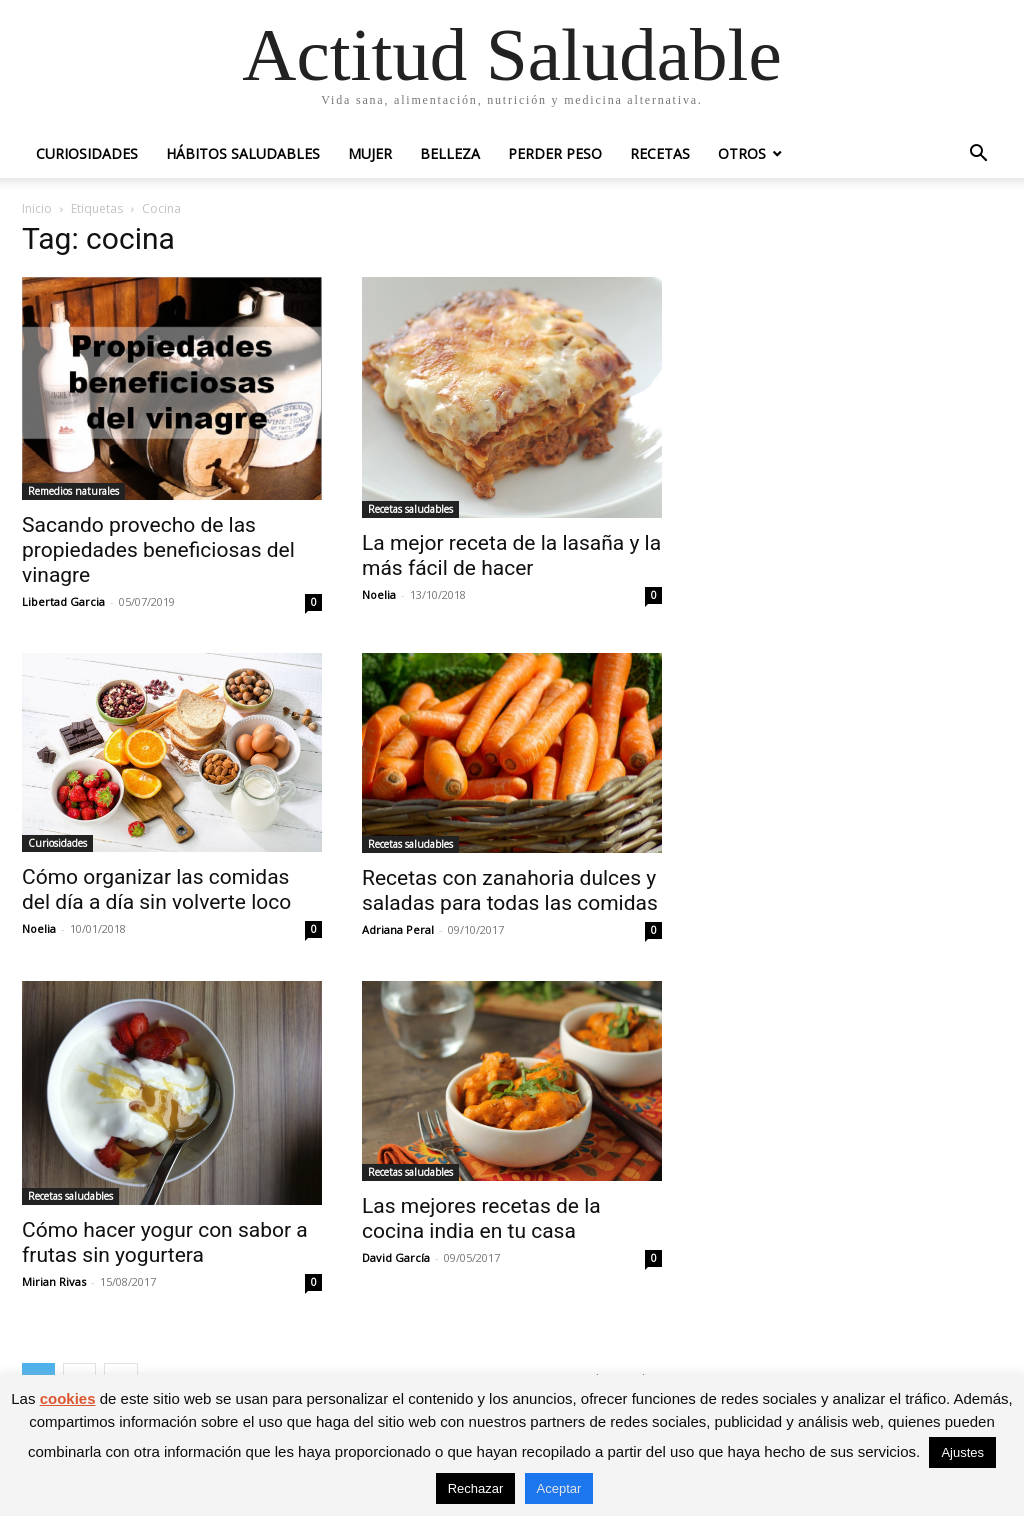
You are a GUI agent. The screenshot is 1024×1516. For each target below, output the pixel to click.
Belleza (450, 153)
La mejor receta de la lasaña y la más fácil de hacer (511, 555)
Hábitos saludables (243, 153)
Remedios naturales (73, 491)
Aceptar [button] (559, 1488)
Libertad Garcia (63, 601)
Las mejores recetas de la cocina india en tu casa (481, 1218)
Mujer (370, 153)
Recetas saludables (410, 509)
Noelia (379, 594)
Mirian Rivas (54, 1281)
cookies (68, 1398)
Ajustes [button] (962, 1452)
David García (396, 1257)
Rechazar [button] (476, 1488)
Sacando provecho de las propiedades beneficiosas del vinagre (158, 550)
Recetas (660, 153)
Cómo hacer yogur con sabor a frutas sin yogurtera (165, 1242)
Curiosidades (87, 153)
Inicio (37, 208)
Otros (742, 153)
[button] (978, 155)
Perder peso (555, 153)
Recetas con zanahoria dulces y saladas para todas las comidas (510, 890)
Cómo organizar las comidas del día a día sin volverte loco (156, 889)
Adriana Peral (398, 929)
